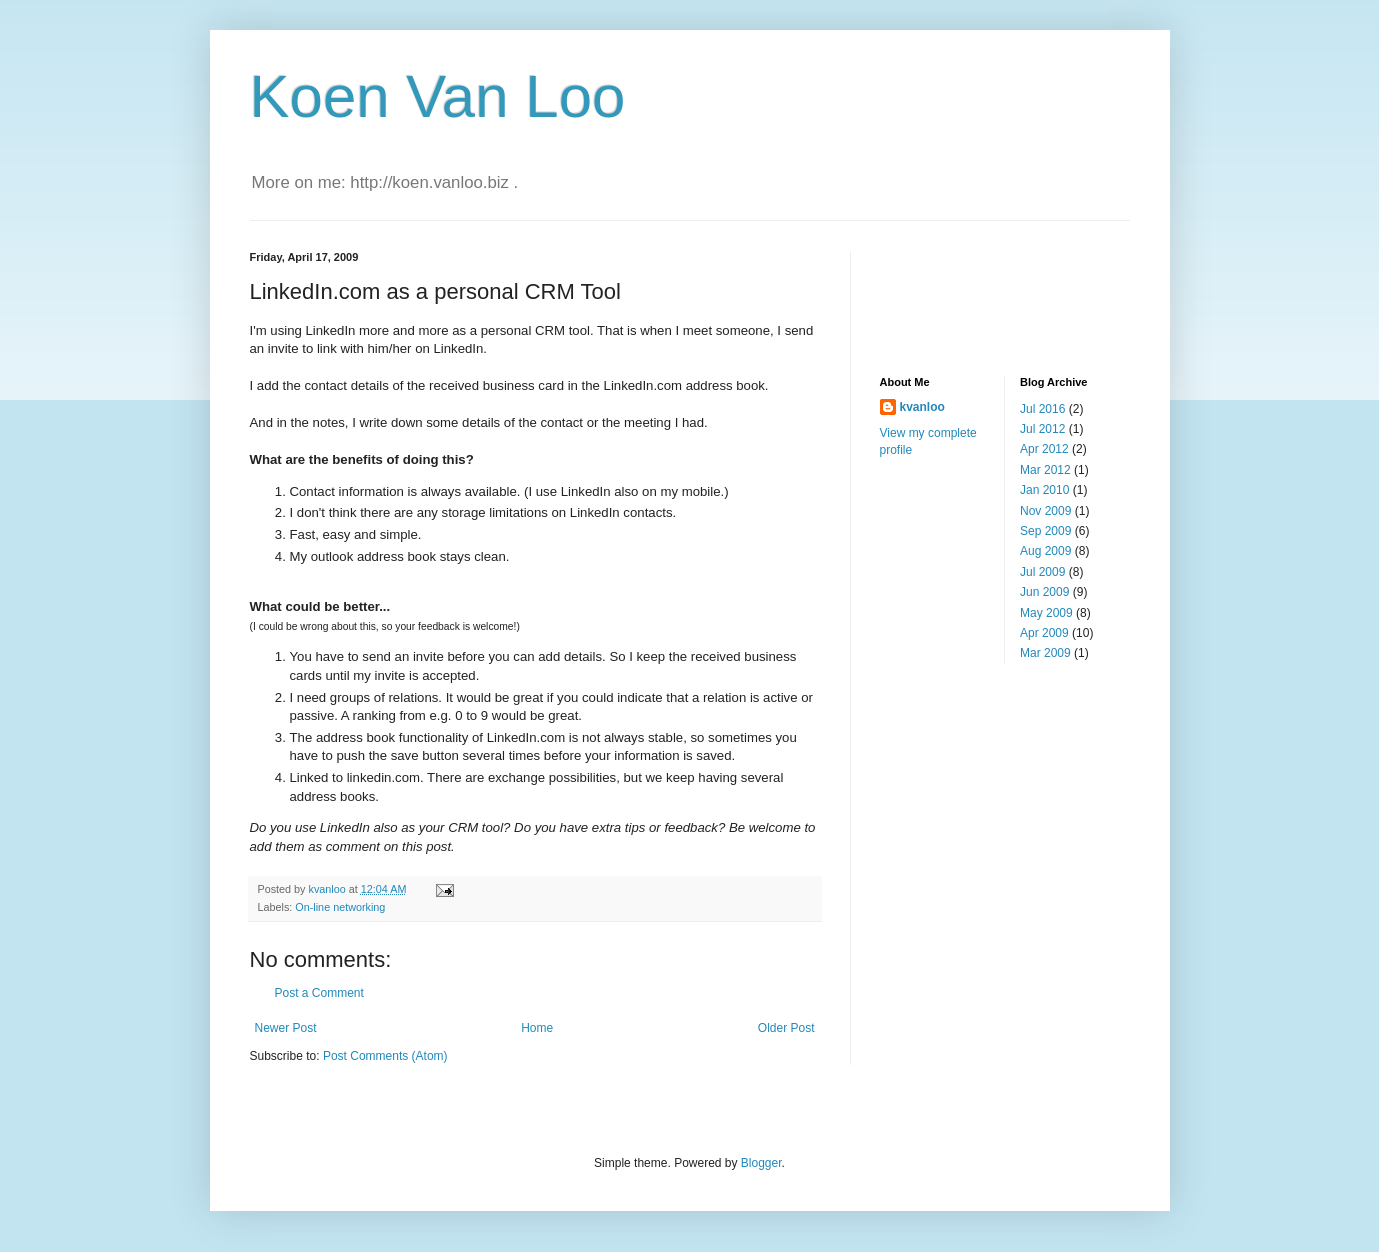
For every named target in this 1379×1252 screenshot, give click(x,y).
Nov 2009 (1045, 511)
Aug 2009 (1045, 551)
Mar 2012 (1045, 470)
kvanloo (922, 407)
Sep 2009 (1045, 531)
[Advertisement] (980, 296)
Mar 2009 (1045, 653)
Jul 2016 (1042, 409)
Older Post (786, 1028)
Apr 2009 (1044, 633)
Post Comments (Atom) (385, 1056)
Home (537, 1028)
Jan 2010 (1044, 490)
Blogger (761, 1163)
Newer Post (286, 1028)
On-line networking (340, 907)
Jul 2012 (1042, 429)
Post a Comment (319, 993)
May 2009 (1046, 613)
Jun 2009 (1044, 592)
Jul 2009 (1042, 572)
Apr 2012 (1044, 449)
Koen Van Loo (438, 96)
